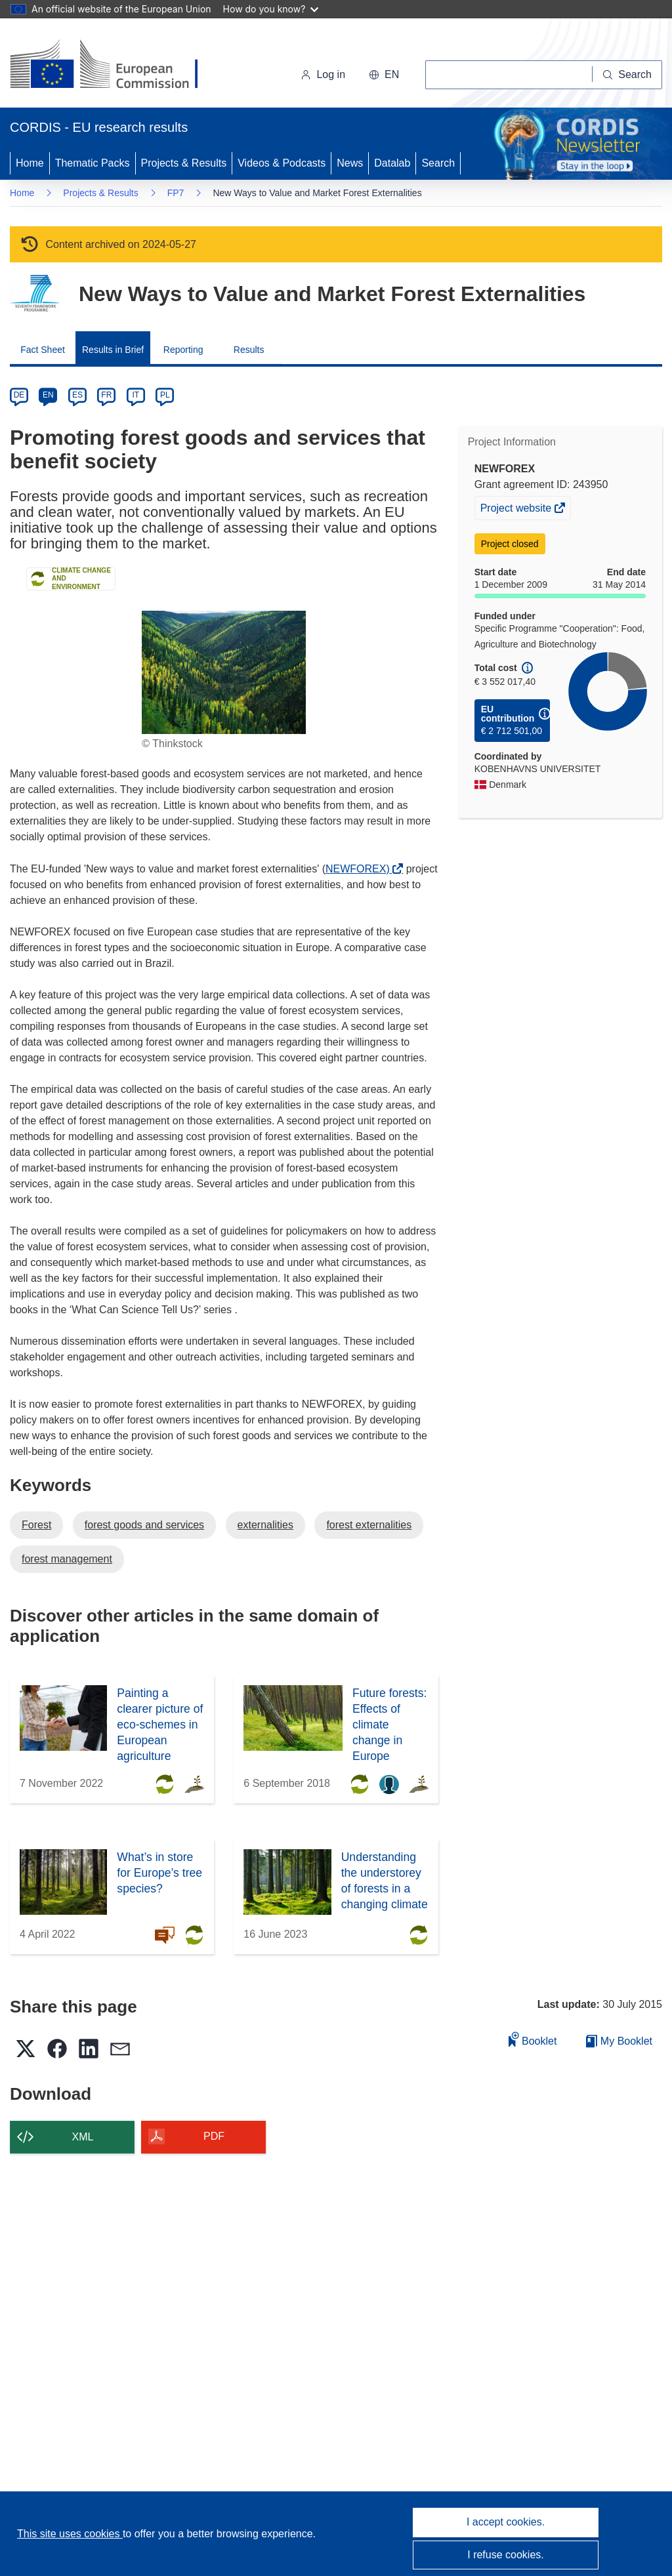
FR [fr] (106, 394)
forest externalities (368, 1524)
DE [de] (19, 394)
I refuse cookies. (505, 2554)
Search (438, 163)
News (350, 163)
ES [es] (77, 394)
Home (30, 163)
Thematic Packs (92, 163)
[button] (384, 74)
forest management (67, 1558)
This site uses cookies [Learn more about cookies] (70, 2533)
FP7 (175, 193)
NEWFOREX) (361, 868)
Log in (323, 74)
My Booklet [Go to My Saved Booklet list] (619, 2041)
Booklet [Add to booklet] (533, 2039)
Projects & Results (184, 163)
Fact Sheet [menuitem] (42, 349)
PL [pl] (165, 394)
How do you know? (271, 8)
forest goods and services (144, 1524)
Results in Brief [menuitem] (113, 349)
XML (83, 2136)
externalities (265, 1524)
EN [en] (48, 394)
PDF (213, 2136)
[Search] (627, 74)
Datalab (392, 163)
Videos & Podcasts (282, 163)
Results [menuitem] (249, 349)
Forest (36, 1524)
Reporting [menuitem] (183, 349)
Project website (517, 509)
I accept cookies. (506, 2521)
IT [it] (135, 394)
